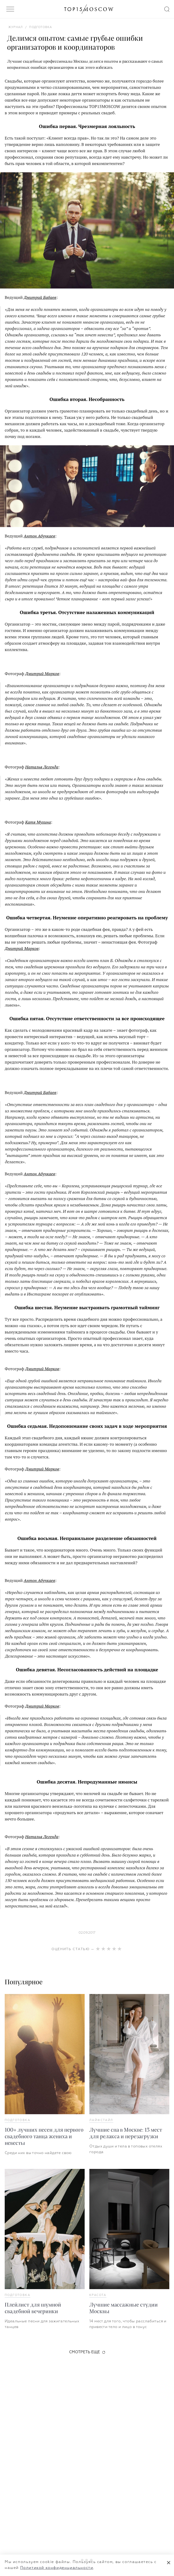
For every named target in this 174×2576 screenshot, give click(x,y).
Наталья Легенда (41, 767)
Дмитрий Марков (42, 673)
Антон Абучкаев (39, 536)
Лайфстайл (101, 2120)
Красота (98, 2295)
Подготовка (17, 2120)
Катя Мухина (38, 822)
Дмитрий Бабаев (40, 297)
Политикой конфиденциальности (56, 2568)
